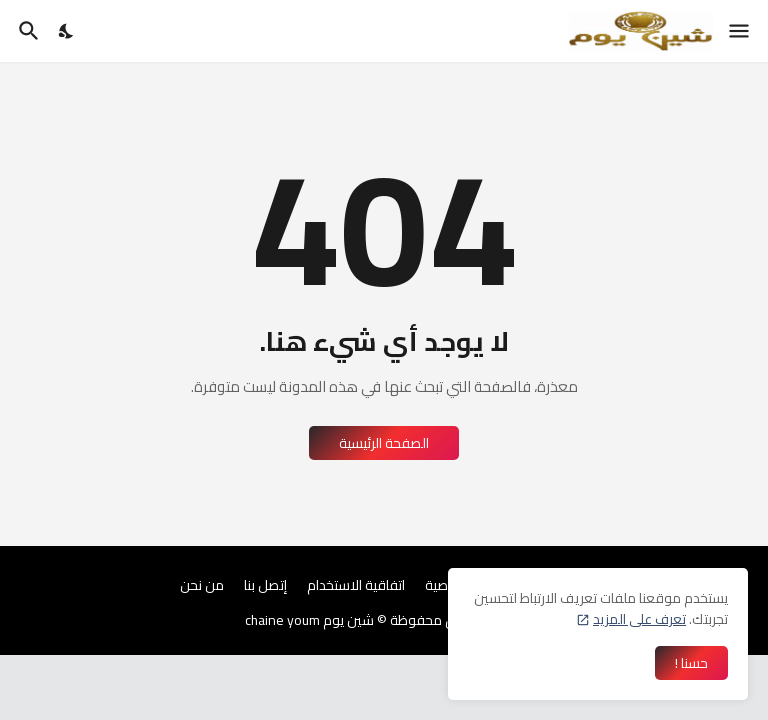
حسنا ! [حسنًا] (691, 663)
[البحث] (26, 31)
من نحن (202, 586)
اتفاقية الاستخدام (356, 586)
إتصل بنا (265, 586)
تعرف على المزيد (639, 619)
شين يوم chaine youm (309, 620)
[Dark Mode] (67, 31)
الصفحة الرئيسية (384, 443)
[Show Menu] (740, 31)
